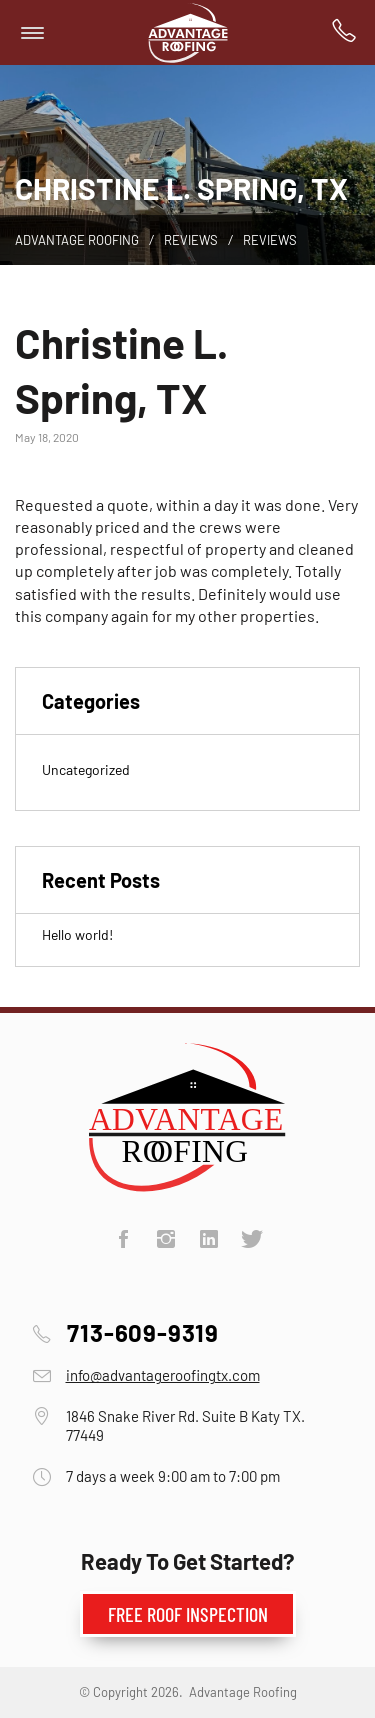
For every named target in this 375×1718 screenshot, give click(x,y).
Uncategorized (86, 769)
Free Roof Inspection (188, 1614)
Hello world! (77, 934)
